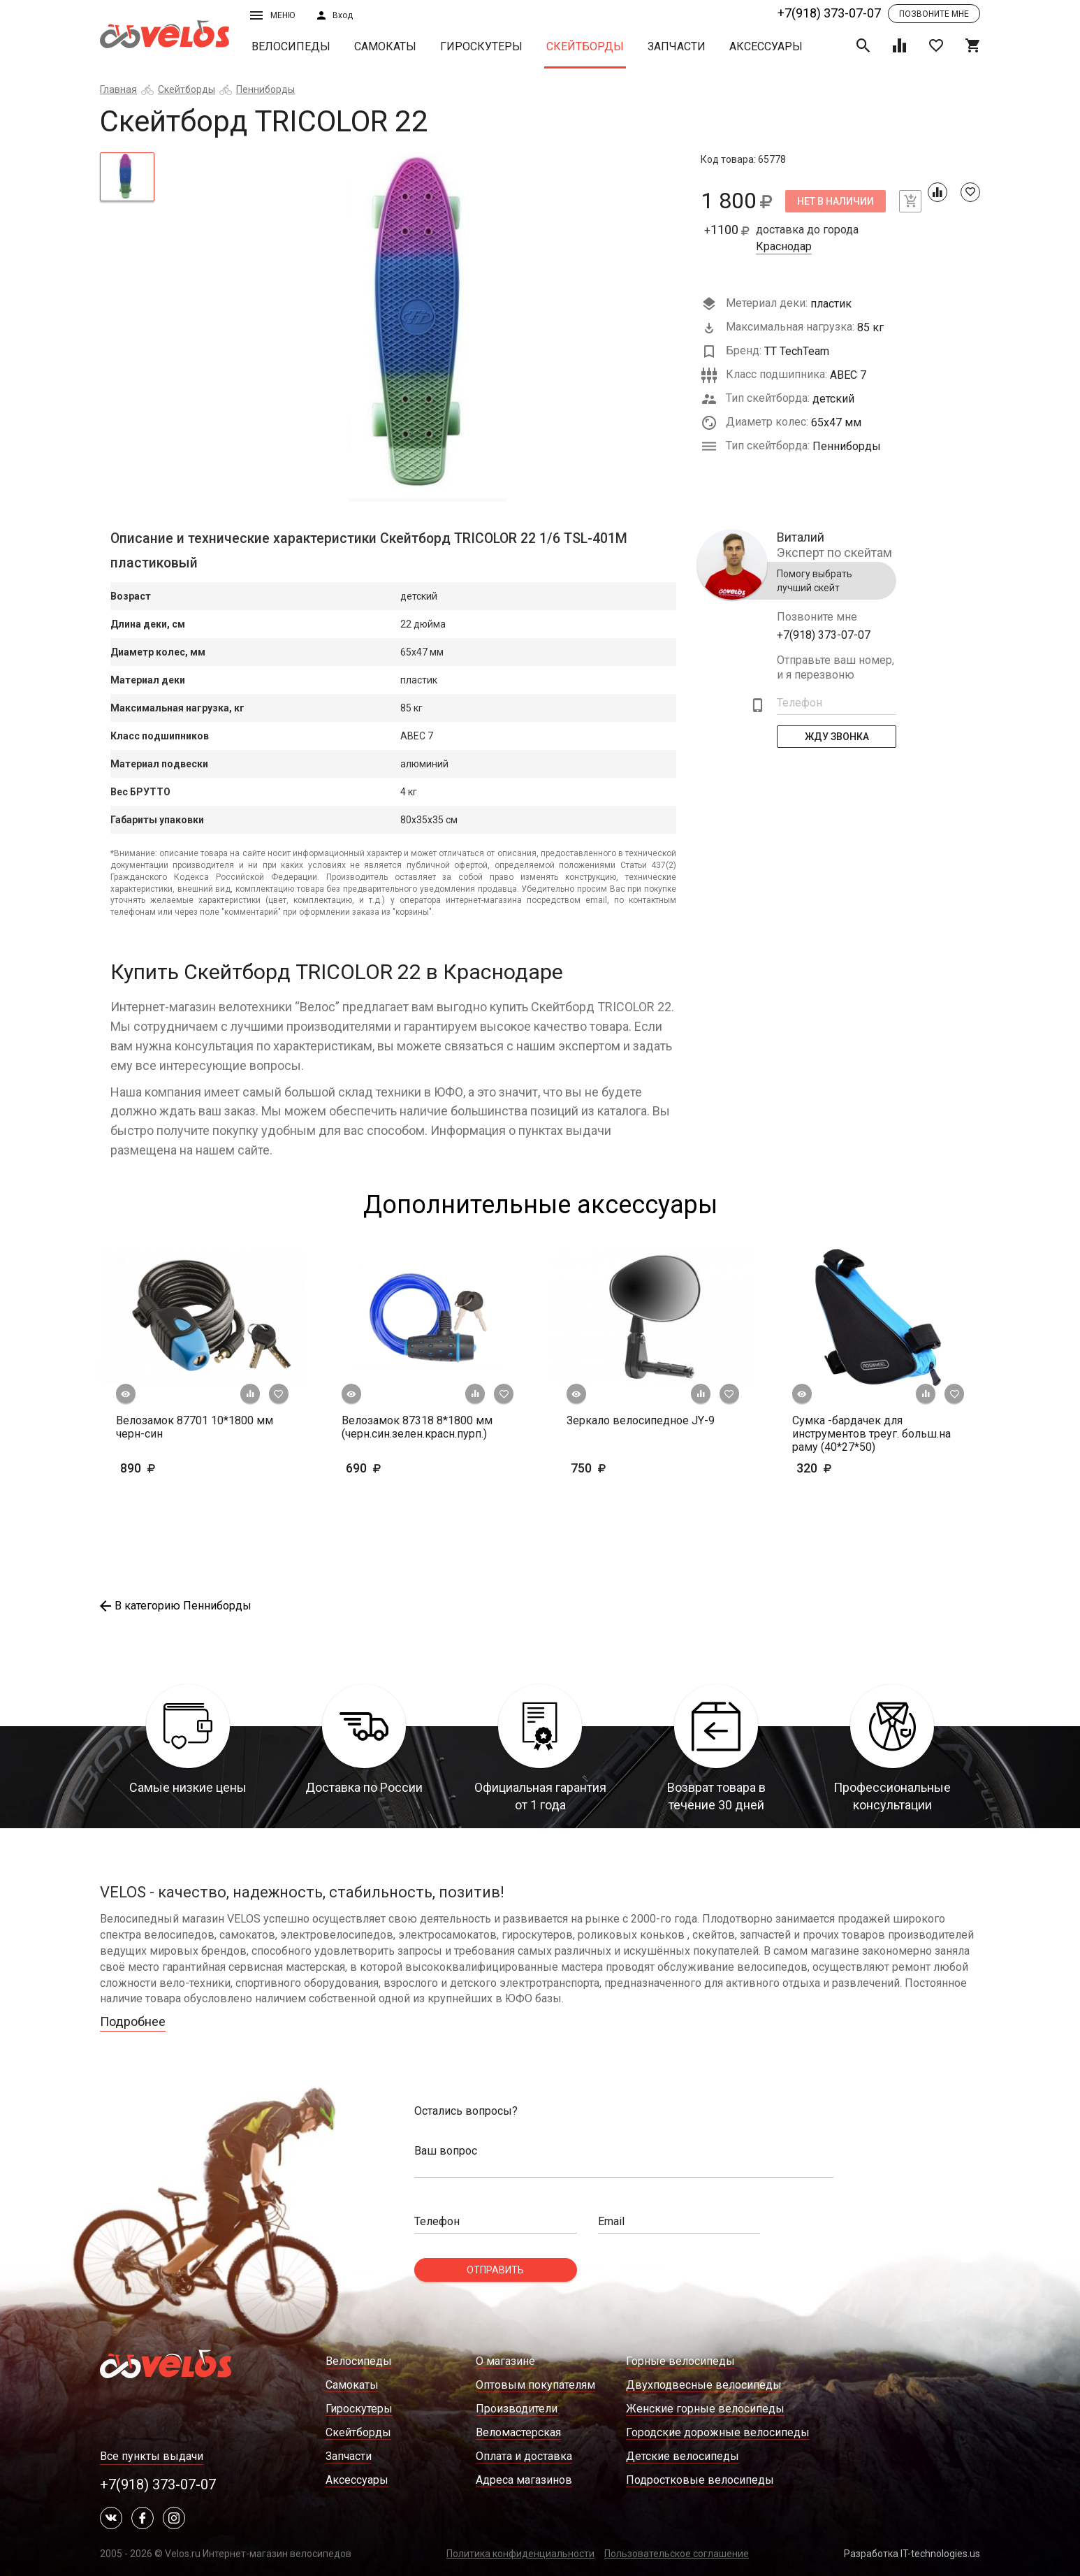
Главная (118, 89)
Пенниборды (265, 89)
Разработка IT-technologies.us (912, 2553)
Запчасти (677, 46)
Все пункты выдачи (151, 2456)
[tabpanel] (427, 327)
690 (385, 1468)
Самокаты (385, 46)
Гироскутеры (481, 46)
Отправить (495, 2269)
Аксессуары (766, 46)
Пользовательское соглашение (676, 2553)
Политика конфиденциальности (520, 2553)
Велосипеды (290, 46)
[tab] (127, 177)
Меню (272, 15)
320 (854, 1468)
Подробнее (133, 2021)
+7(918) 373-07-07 (829, 13)
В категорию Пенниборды (175, 1605)
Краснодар (784, 247)
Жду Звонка (837, 736)
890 (159, 1468)
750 (610, 1468)
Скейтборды (585, 46)
